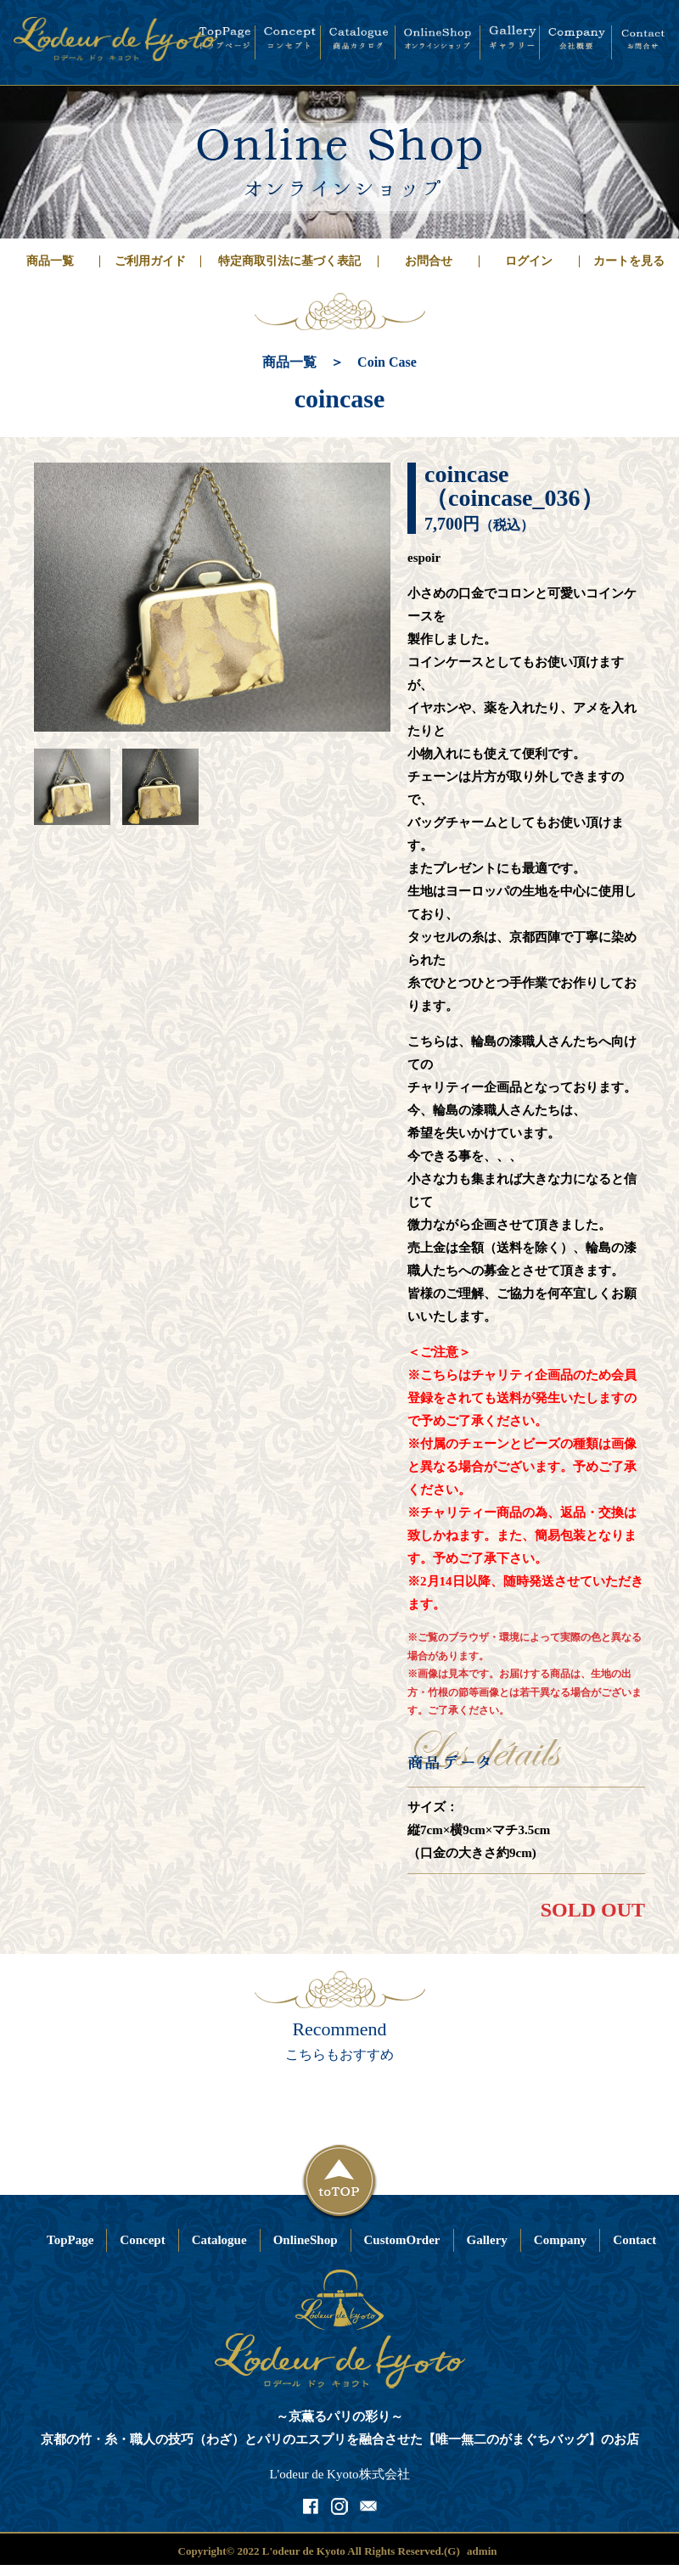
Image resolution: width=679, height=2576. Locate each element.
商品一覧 (50, 261)
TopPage (70, 2240)
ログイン (529, 261)
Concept (142, 2240)
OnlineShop (305, 2240)
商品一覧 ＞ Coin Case (339, 362)
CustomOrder (402, 2240)
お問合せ (428, 261)
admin (482, 2551)
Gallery (487, 2240)
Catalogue (219, 2240)
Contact (634, 2240)
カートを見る (629, 261)
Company (560, 2240)
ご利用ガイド (150, 261)
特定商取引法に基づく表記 (289, 261)
